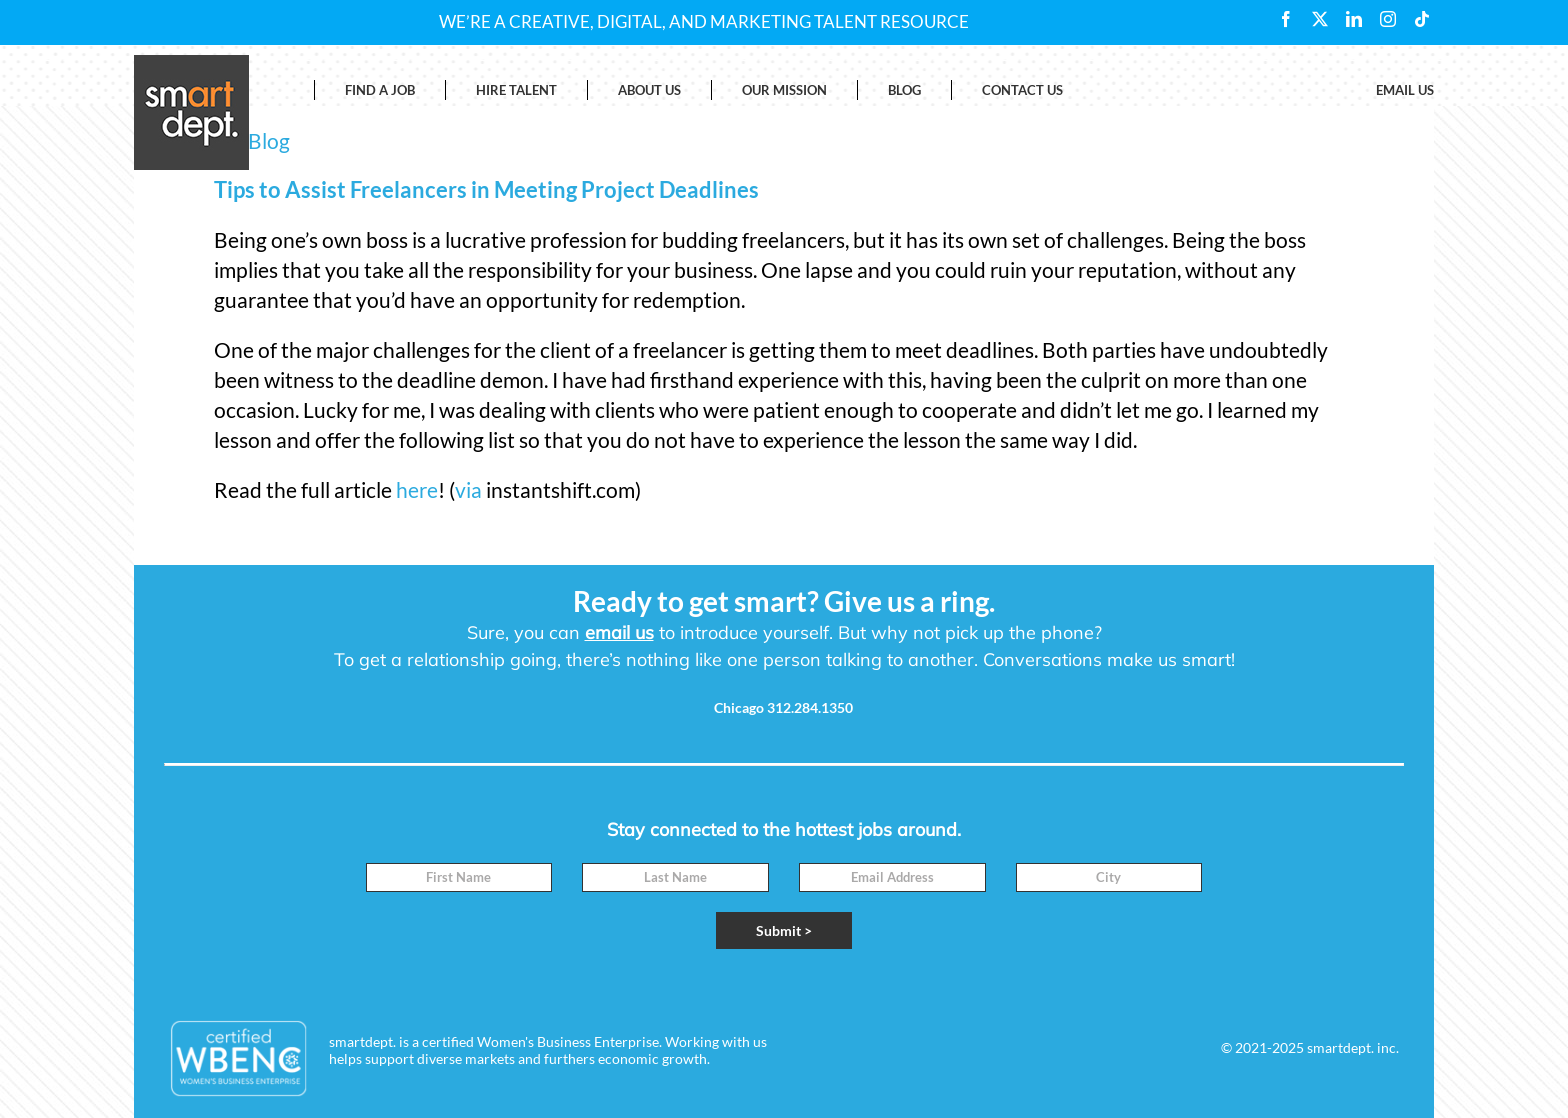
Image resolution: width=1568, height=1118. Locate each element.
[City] (1109, 877)
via (468, 489)
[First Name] (459, 877)
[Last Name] (675, 877)
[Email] (892, 877)
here (417, 489)
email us (619, 632)
